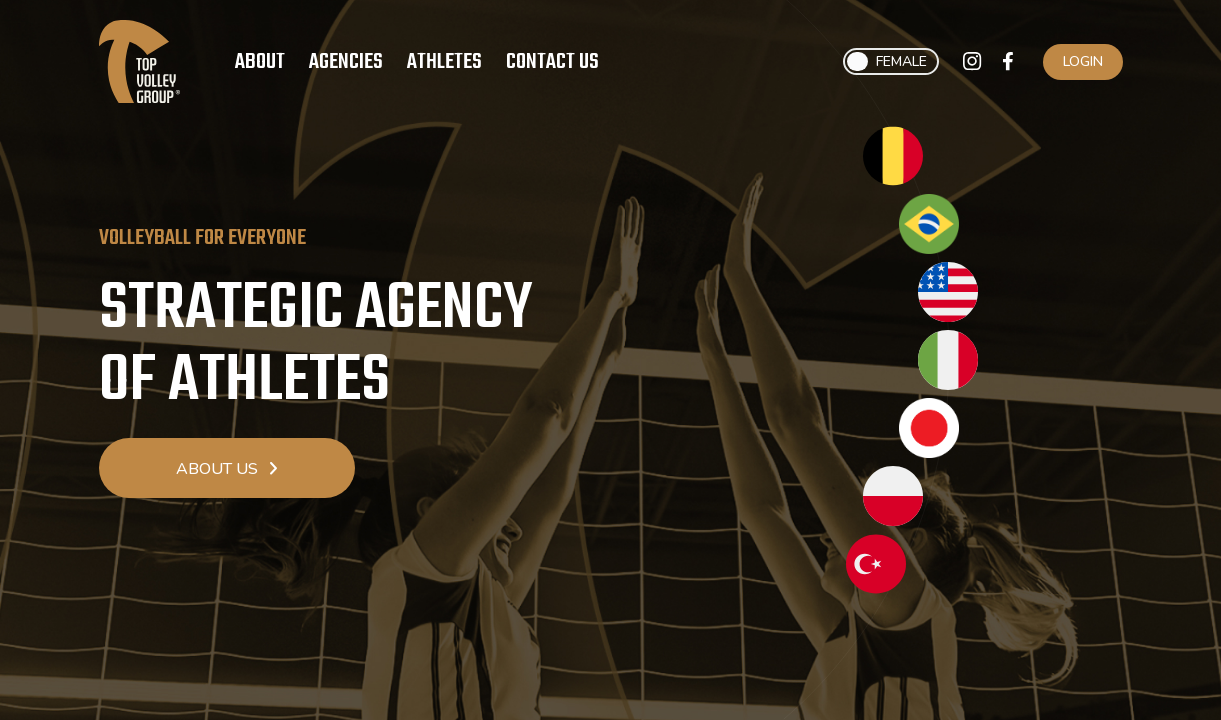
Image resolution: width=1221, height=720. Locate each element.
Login (1083, 61)
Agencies (346, 62)
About (260, 62)
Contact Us (552, 62)
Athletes (444, 62)
